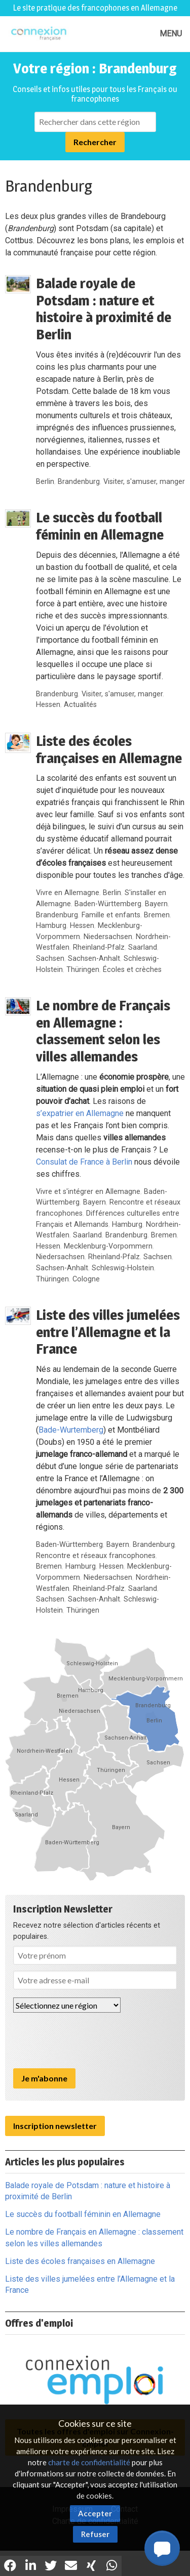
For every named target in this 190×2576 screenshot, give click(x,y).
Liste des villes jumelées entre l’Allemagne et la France (108, 1331)
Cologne (86, 1279)
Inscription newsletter (55, 2125)
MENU (171, 33)
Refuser (95, 2534)
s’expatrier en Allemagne (80, 1113)
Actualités (80, 704)
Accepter (95, 2513)
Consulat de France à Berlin (84, 1162)
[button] (162, 2548)
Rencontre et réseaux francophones (96, 1555)
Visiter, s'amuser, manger (144, 481)
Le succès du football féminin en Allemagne (100, 526)
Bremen (157, 915)
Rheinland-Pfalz (99, 947)
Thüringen (82, 969)
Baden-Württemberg (107, 904)
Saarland (142, 947)
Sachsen (50, 958)
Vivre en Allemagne (67, 893)
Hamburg (51, 925)
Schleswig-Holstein (123, 1268)
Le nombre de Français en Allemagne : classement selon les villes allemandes (103, 1031)
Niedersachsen (108, 936)
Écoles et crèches (132, 969)
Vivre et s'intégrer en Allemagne (88, 1191)
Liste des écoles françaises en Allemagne (109, 749)
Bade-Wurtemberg (71, 1430)
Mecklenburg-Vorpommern (108, 1246)
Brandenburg (79, 481)
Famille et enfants (111, 915)
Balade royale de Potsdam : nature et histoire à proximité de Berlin (103, 309)
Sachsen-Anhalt (94, 958)
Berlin (45, 481)
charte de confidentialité (89, 2462)
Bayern (156, 904)
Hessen (48, 704)
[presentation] (90, 2040)
